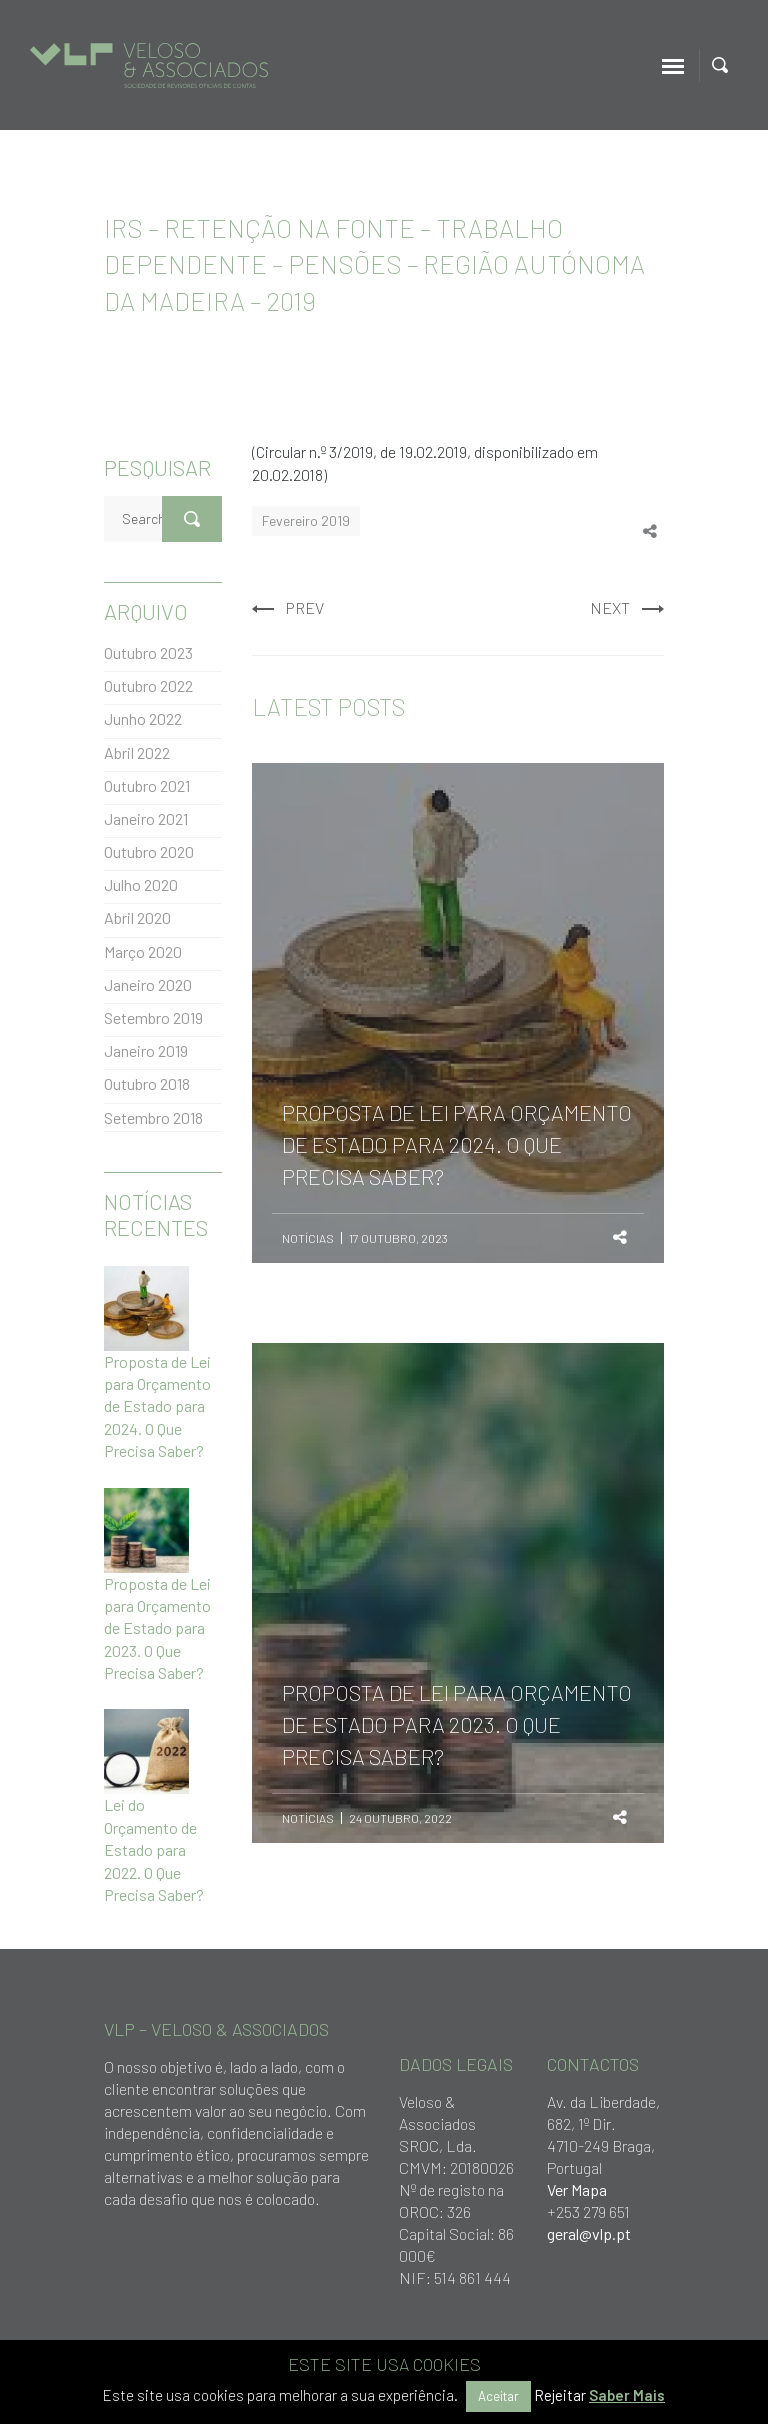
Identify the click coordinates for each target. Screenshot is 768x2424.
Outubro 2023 (148, 652)
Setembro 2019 (153, 1017)
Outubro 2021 (147, 785)
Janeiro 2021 (146, 818)
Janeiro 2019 (146, 1050)
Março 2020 (143, 951)
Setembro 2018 (153, 1117)
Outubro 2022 (148, 685)
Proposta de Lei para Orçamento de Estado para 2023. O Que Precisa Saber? (157, 1628)
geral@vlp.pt (589, 2233)
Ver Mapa (577, 2189)
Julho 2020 (141, 884)
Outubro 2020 (149, 851)
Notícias (308, 1238)
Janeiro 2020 (148, 984)
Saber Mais (627, 2395)
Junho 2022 (143, 718)
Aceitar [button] (498, 2396)
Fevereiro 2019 (306, 520)
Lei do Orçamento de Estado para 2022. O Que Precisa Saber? (154, 1849)
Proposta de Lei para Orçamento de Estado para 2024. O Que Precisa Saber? (157, 1406)
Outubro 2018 (147, 1083)
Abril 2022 (137, 752)
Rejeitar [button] (560, 2395)
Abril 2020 (137, 917)
